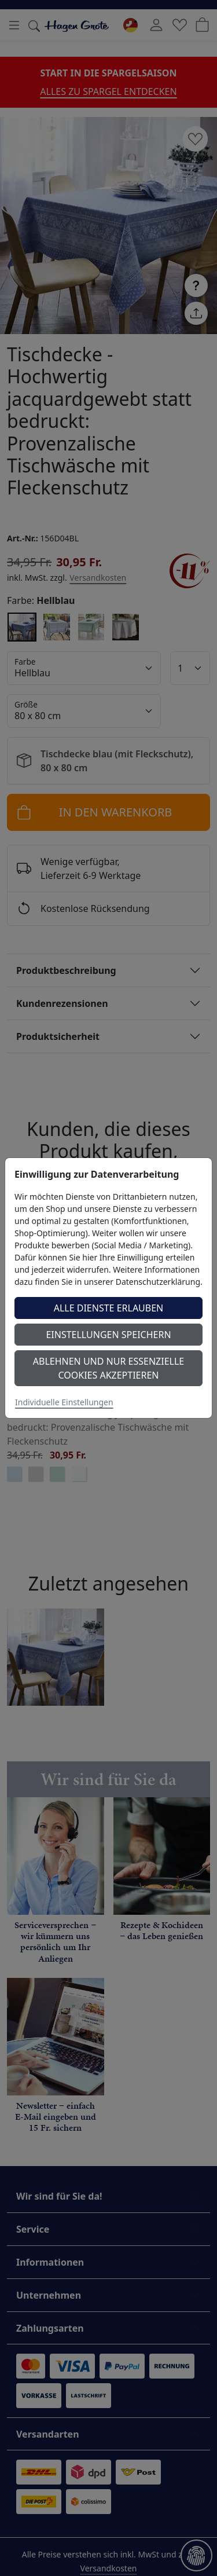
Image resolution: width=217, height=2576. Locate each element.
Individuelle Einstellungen (64, 1402)
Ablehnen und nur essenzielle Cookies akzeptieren (108, 1368)
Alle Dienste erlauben (109, 1308)
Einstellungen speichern (108, 1334)
